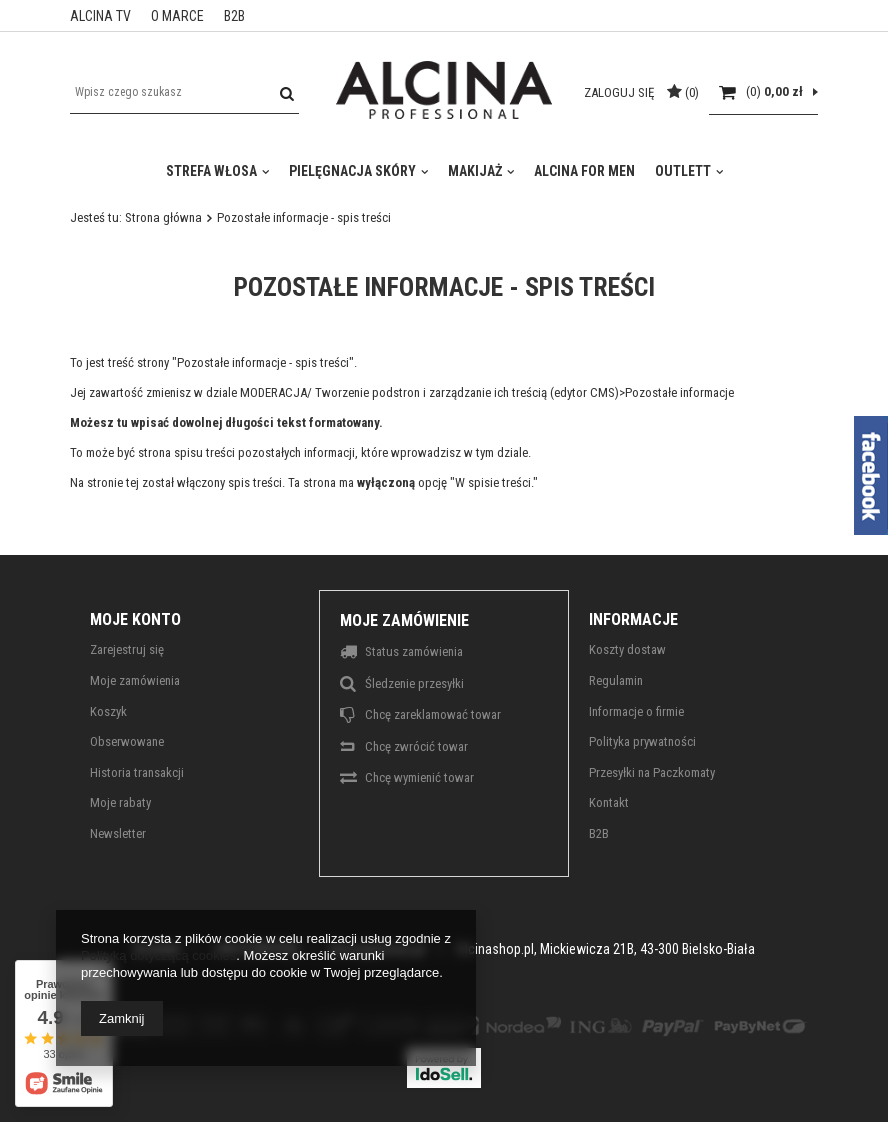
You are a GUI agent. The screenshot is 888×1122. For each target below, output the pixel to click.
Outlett (683, 171)
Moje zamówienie (404, 620)
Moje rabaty (120, 802)
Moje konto (135, 619)
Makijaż (475, 171)
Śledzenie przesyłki (414, 683)
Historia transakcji (137, 772)
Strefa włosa (211, 171)
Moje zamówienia (135, 680)
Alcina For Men (584, 171)
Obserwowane (127, 741)
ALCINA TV (100, 16)
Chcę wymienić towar (419, 777)
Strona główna (163, 217)
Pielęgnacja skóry (352, 171)
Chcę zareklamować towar (433, 714)
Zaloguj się (620, 92)
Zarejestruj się (127, 649)
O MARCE (177, 16)
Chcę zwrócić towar (416, 746)
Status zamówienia (414, 651)
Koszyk (108, 711)
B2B (234, 16)
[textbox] (185, 92)
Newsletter (118, 833)
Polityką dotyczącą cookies (158, 955)
